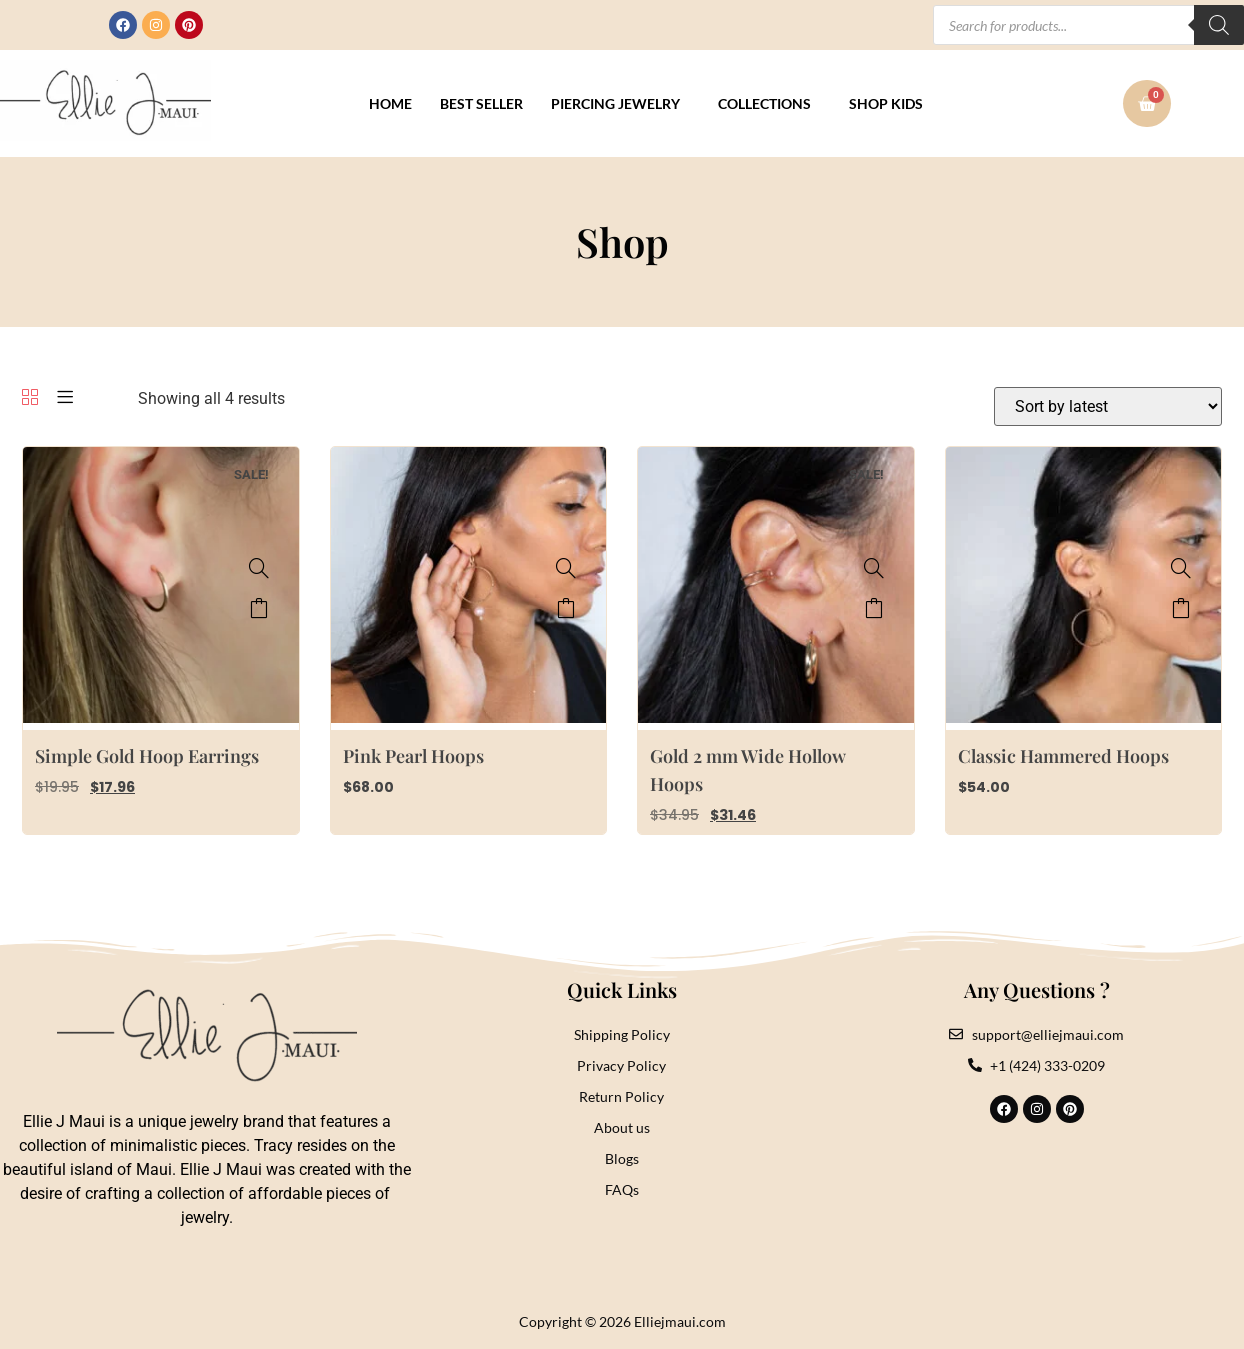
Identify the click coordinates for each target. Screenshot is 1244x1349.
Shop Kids (886, 103)
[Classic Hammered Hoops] (1181, 568)
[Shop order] (1108, 406)
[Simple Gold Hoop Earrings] (259, 568)
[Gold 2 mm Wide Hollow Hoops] (874, 568)
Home (390, 103)
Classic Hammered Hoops (1063, 756)
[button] (620, 104)
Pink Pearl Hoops (413, 756)
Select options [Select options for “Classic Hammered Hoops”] (1181, 608)
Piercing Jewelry (615, 103)
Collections (764, 103)
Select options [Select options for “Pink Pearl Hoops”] (566, 608)
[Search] (1219, 25)
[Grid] (30, 398)
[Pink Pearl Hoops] (566, 568)
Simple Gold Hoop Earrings (147, 756)
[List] (65, 398)
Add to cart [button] (259, 608)
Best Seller (481, 103)
